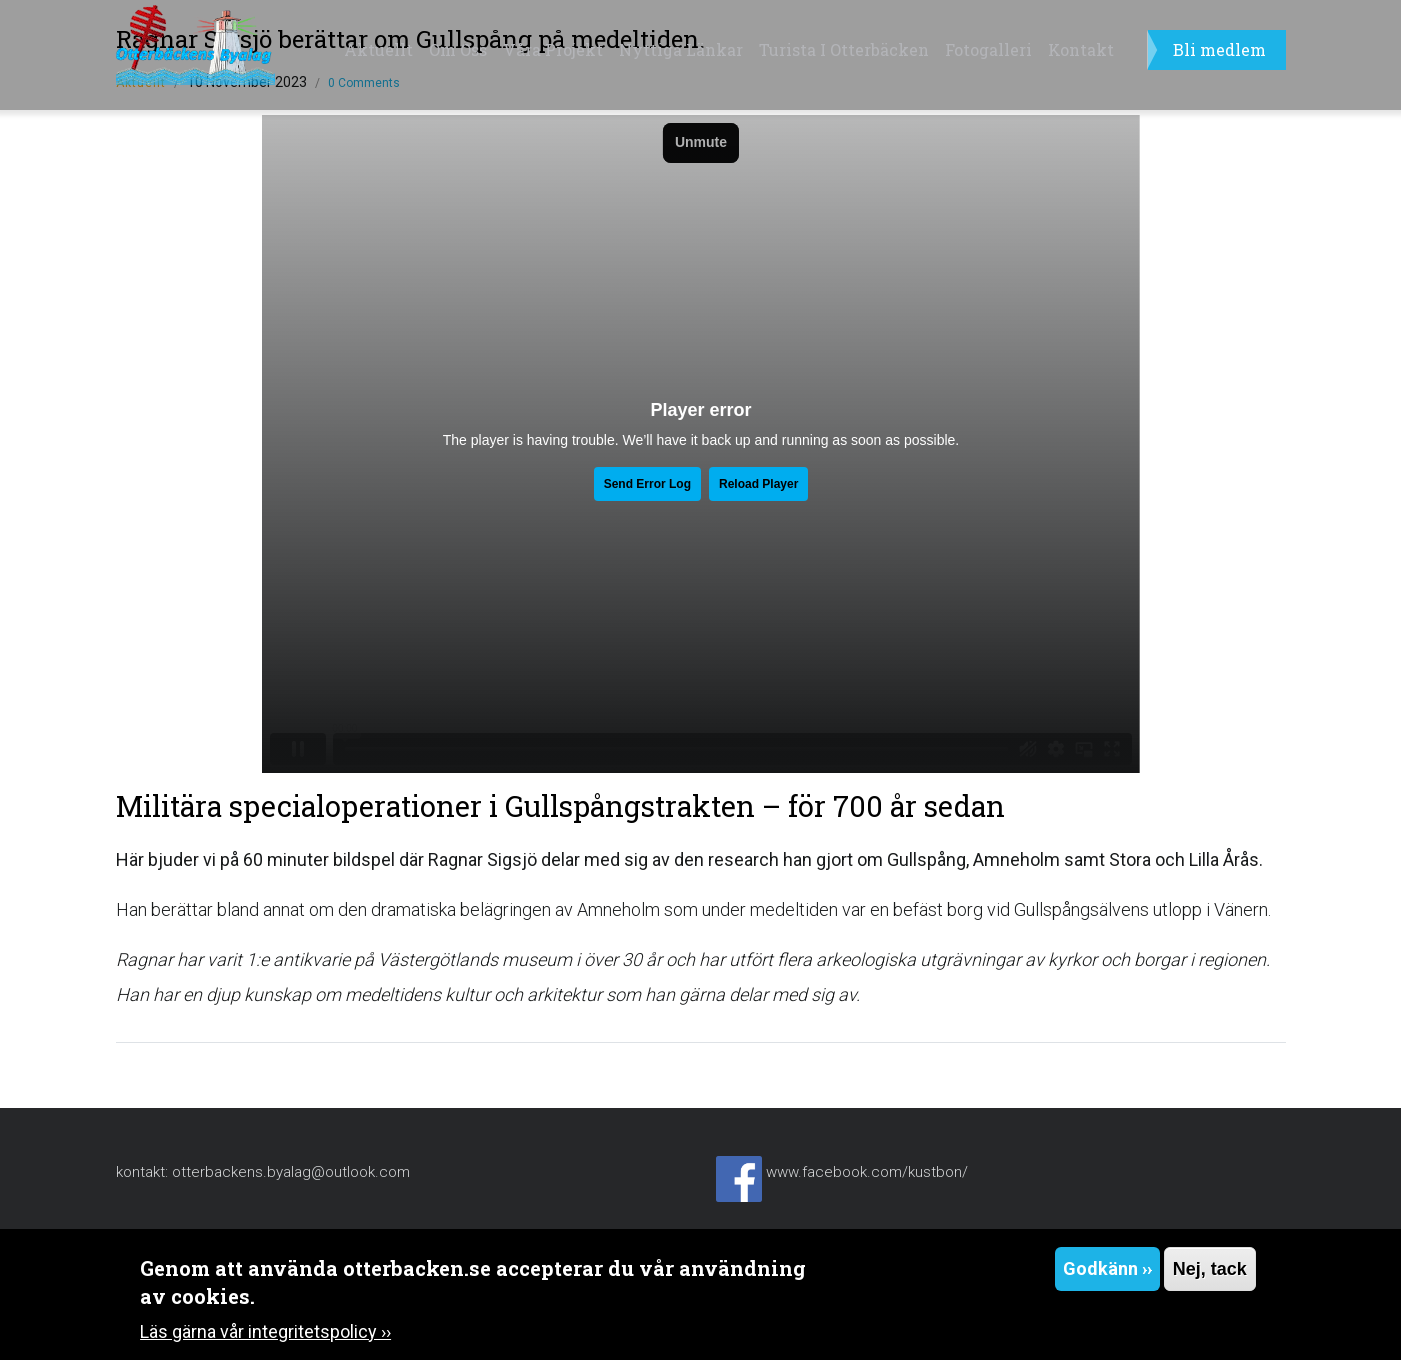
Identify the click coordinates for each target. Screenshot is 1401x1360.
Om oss (458, 49)
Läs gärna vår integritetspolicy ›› (265, 1331)
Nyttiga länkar (681, 49)
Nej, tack (1210, 1269)
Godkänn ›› (1107, 1268)
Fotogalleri (988, 49)
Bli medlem (1219, 49)
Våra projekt (553, 49)
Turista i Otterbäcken (844, 49)
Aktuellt (378, 49)
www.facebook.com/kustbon (864, 1172)
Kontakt (1081, 49)
